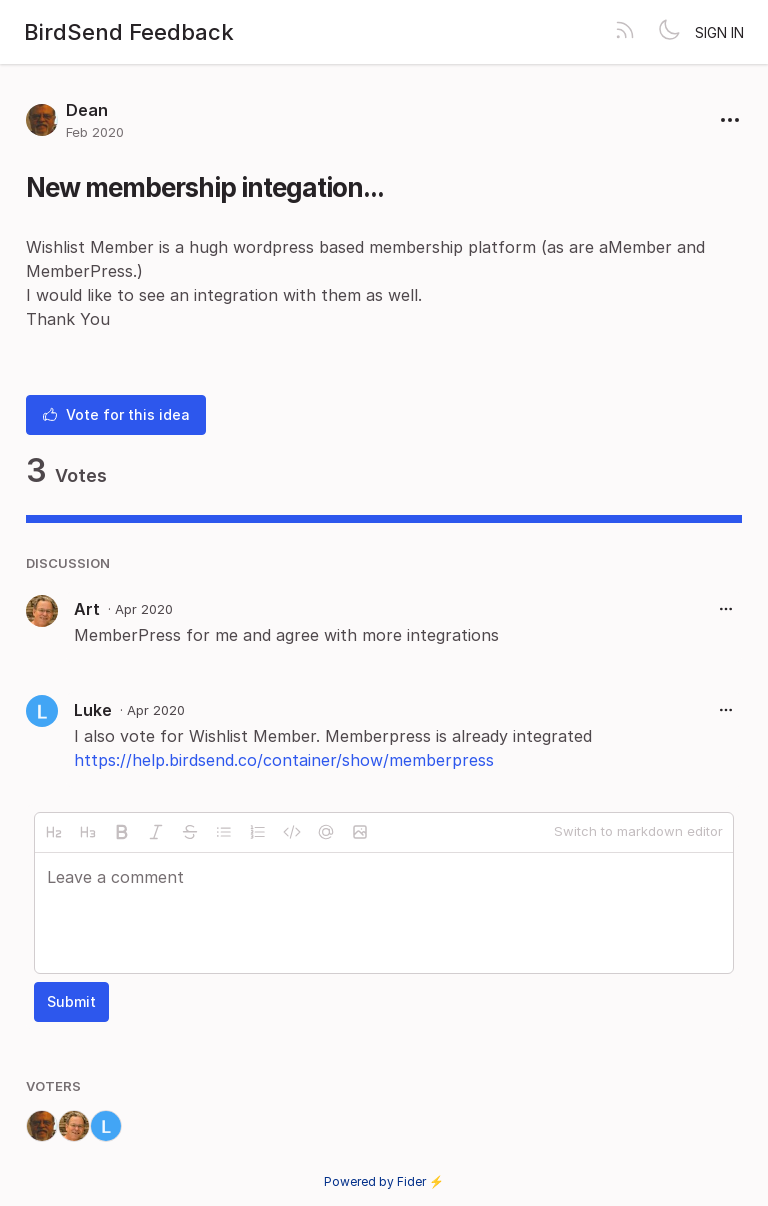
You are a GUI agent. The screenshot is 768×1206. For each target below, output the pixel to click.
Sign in (719, 32)
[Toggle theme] (669, 32)
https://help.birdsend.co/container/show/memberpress (284, 760)
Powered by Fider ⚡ (384, 1181)
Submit (71, 1001)
